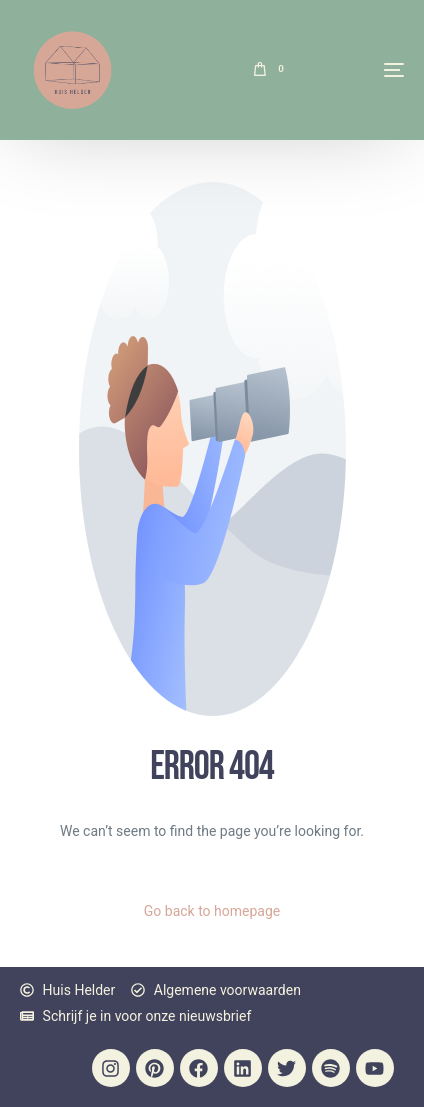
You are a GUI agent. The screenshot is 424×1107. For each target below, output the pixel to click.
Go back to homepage (212, 911)
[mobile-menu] (354, 70)
